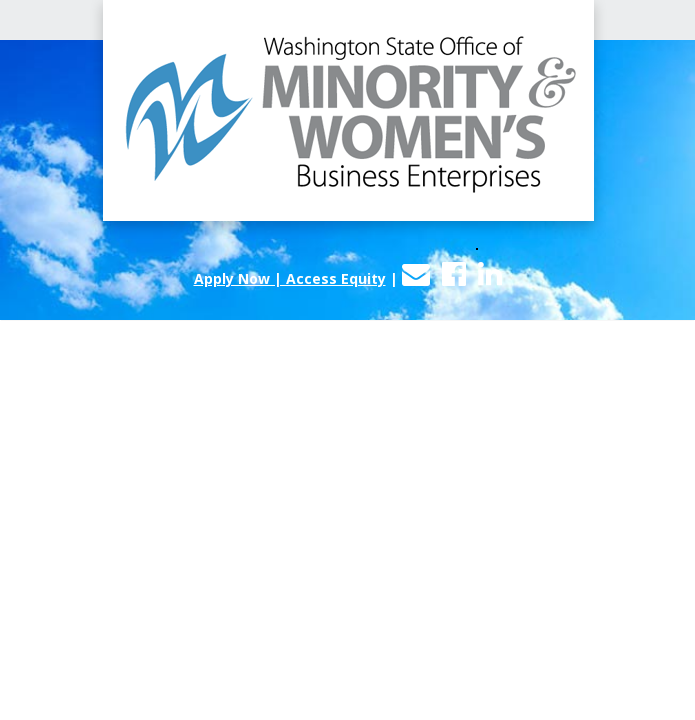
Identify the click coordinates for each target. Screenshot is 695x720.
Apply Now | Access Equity (290, 278)
